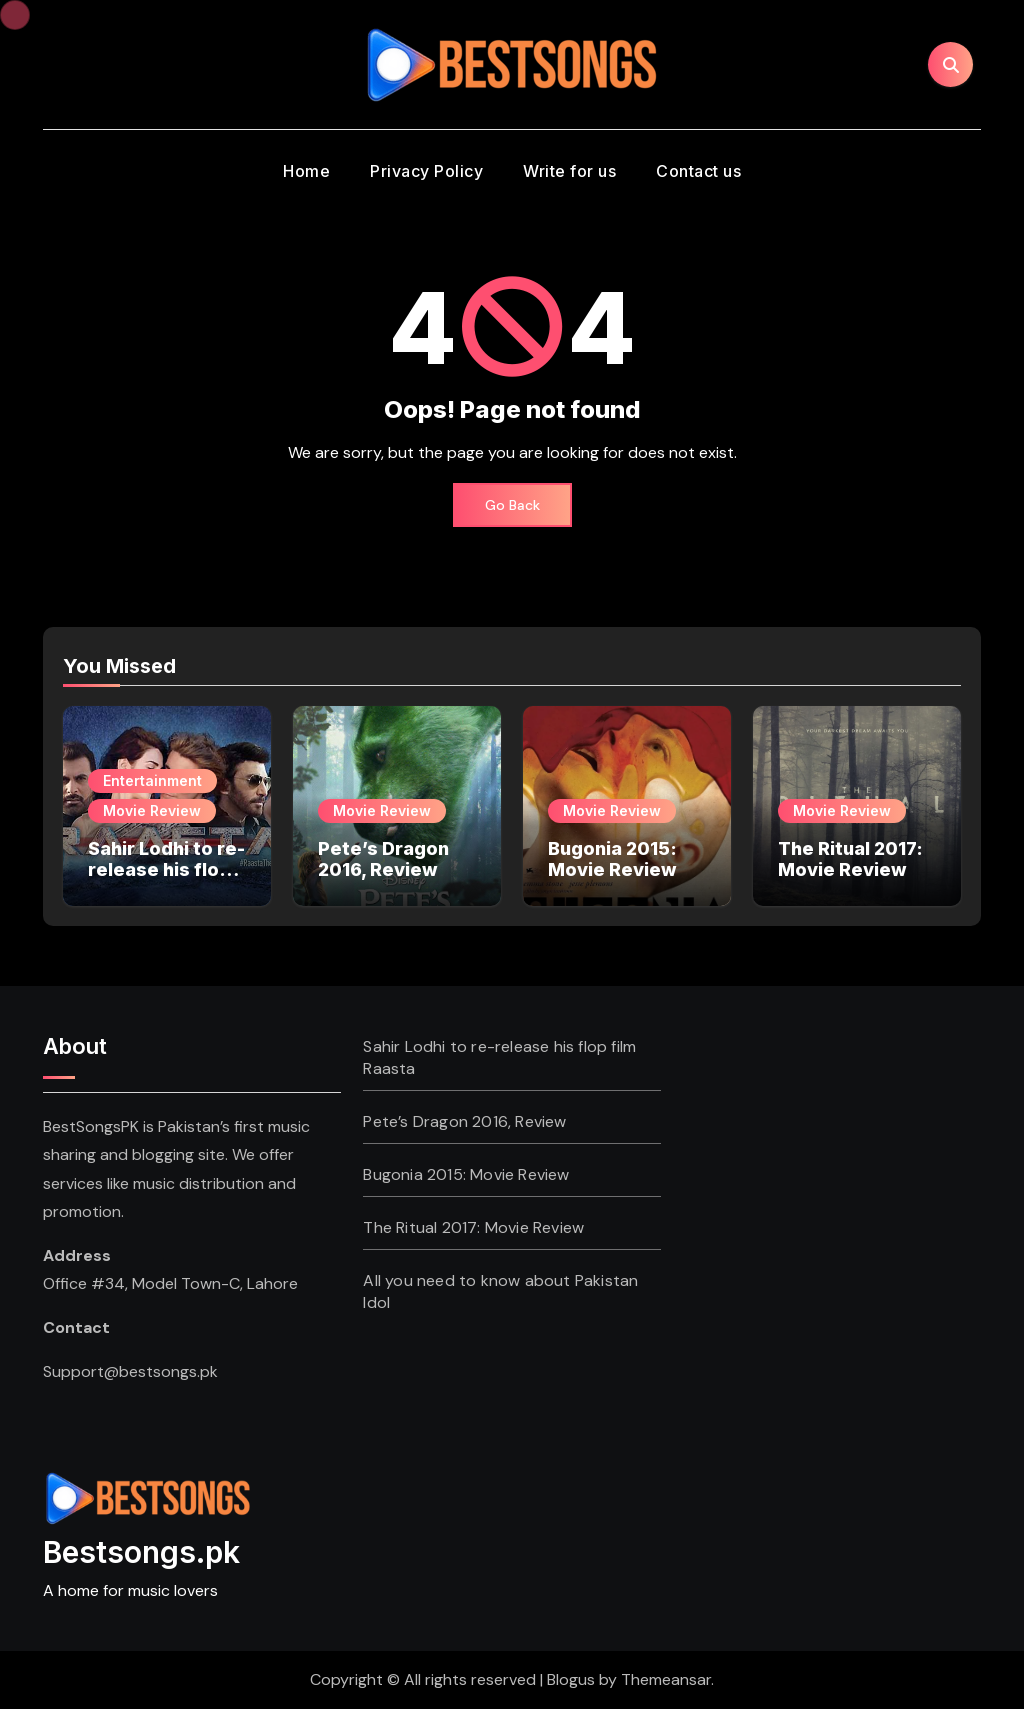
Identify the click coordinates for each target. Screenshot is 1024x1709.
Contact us (698, 171)
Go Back (512, 505)
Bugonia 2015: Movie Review (612, 859)
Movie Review (152, 810)
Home (306, 171)
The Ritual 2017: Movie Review (850, 859)
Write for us (569, 171)
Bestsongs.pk (141, 1552)
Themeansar (666, 1679)
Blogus (571, 1679)
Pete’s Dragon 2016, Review (383, 859)
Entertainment (152, 780)
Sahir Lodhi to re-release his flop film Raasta (166, 870)
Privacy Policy (426, 171)
